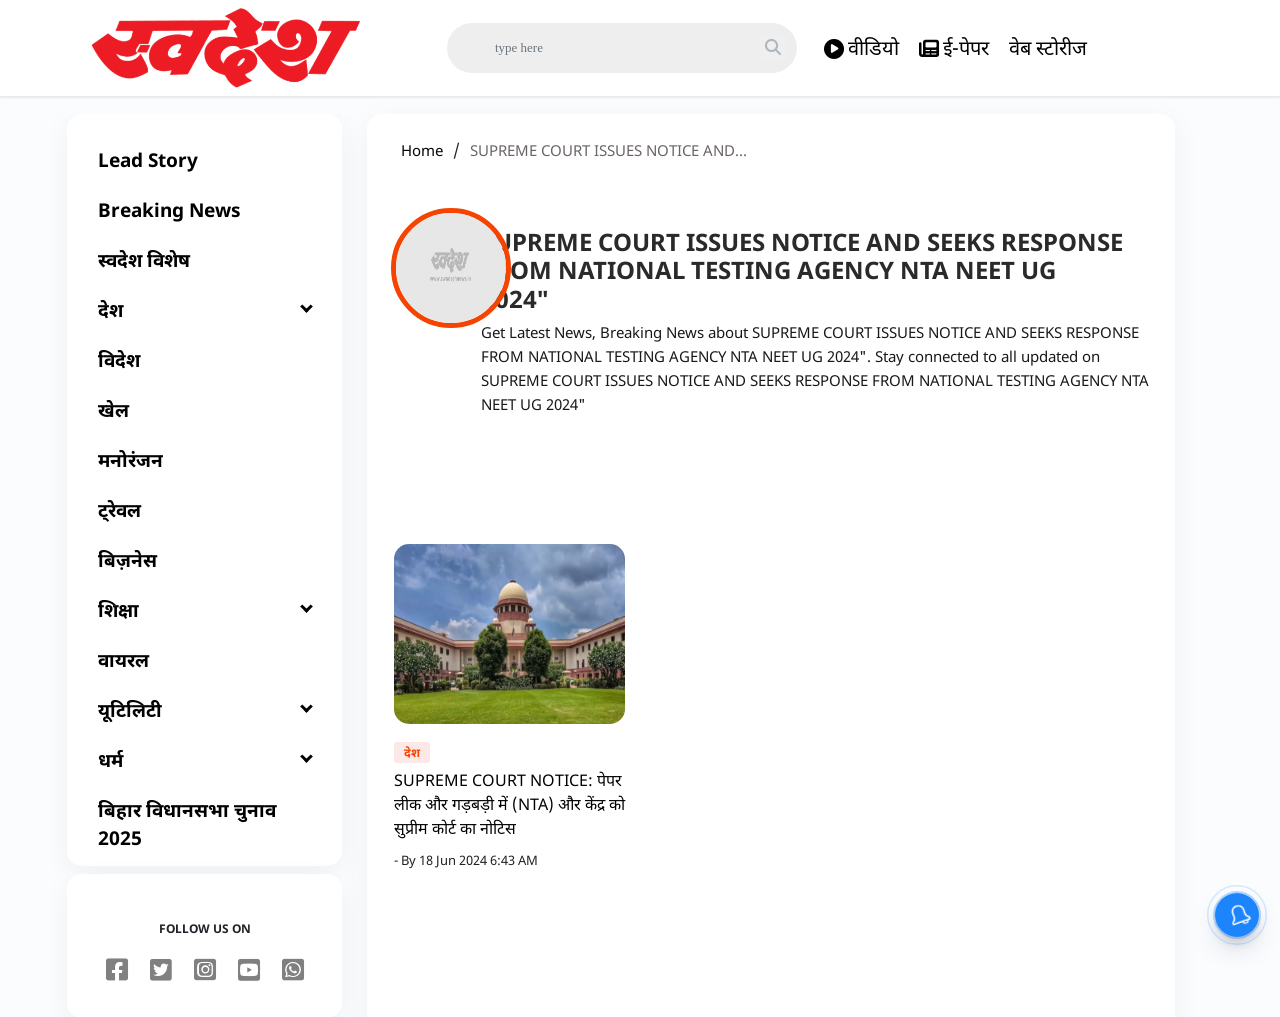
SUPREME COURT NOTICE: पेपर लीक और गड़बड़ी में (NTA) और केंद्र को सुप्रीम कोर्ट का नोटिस (509, 820)
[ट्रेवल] (204, 526)
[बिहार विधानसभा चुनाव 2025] (204, 840)
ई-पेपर (954, 48)
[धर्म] (204, 776)
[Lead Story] (204, 176)
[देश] (204, 326)
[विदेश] (204, 376)
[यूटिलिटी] (204, 726)
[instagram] (205, 987)
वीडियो (861, 48)
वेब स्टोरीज (1048, 47)
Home (422, 166)
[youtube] (249, 987)
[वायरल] (204, 676)
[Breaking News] (204, 226)
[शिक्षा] (204, 626)
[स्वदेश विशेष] (204, 276)
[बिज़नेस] (204, 576)
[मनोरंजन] (204, 476)
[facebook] (117, 987)
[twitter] (161, 987)
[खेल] (204, 426)
